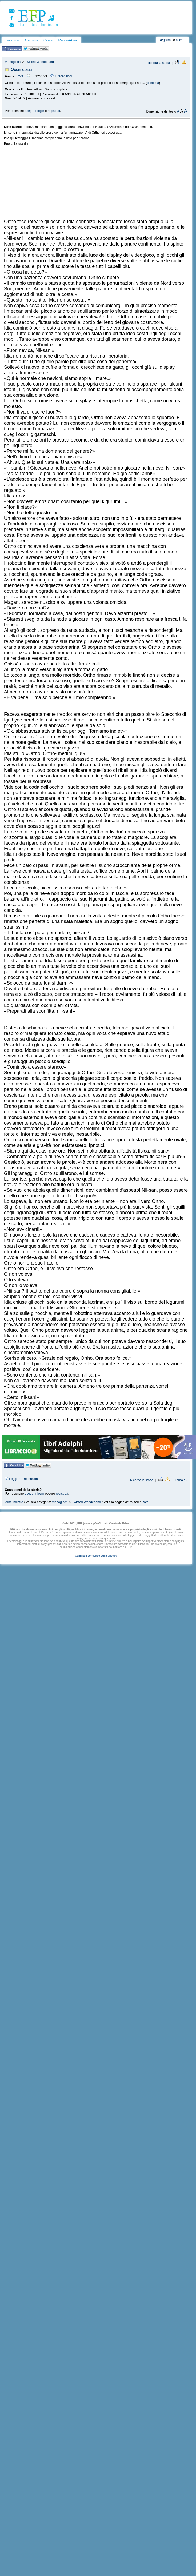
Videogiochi (13, 62)
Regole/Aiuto (68, 40)
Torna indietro (13, 1502)
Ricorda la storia (158, 63)
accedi (180, 40)
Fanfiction (11, 40)
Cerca (48, 40)
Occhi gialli (21, 69)
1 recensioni (61, 76)
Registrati (166, 40)
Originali (31, 40)
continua (153, 83)
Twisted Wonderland (39, 62)
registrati (54, 111)
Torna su (181, 1480)
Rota (20, 76)
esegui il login (34, 111)
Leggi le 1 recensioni (21, 1479)
